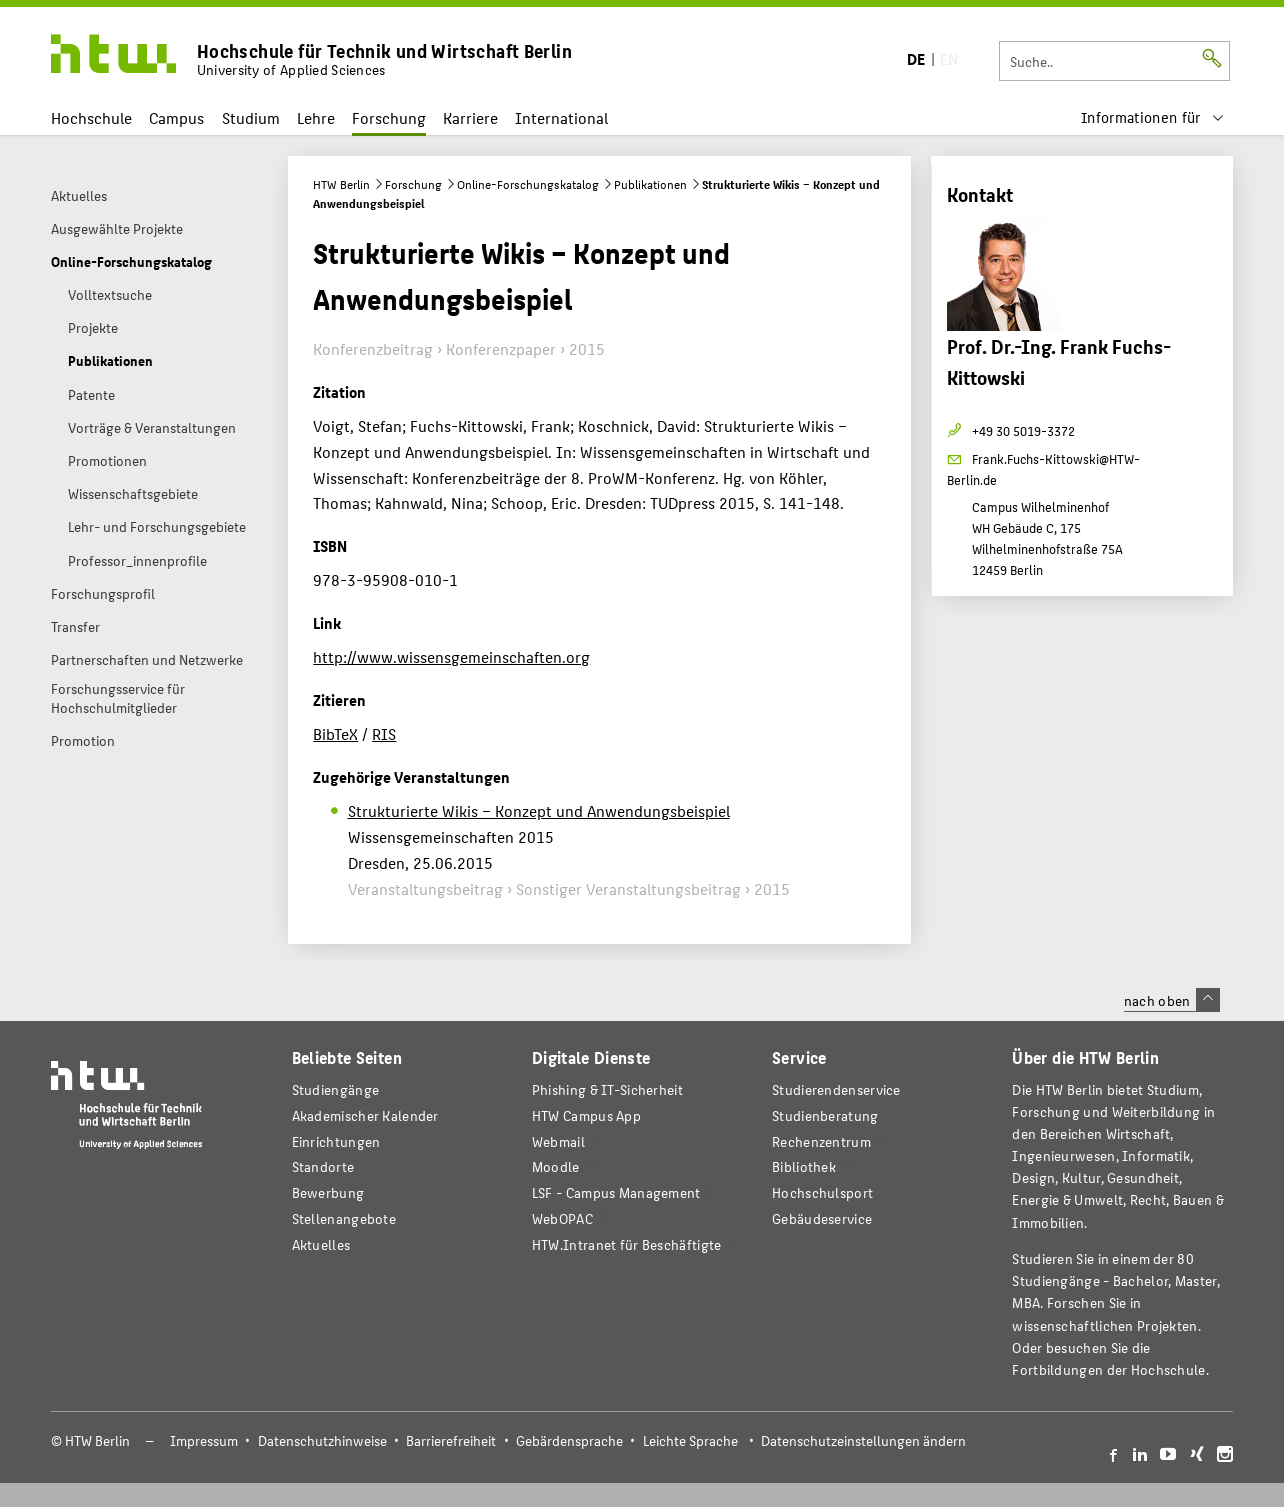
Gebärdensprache (569, 1440)
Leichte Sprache (690, 1440)
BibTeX (335, 733)
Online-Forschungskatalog (528, 184)
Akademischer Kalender (365, 1115)
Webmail (558, 1141)
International (561, 117)
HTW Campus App (586, 1115)
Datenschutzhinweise (322, 1440)
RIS (384, 733)
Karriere (470, 117)
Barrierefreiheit (451, 1440)
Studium (251, 117)
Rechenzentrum (821, 1141)
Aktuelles (321, 1244)
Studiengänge (336, 1089)
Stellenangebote (344, 1218)
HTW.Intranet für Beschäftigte (627, 1244)
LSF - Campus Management (616, 1192)
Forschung (389, 117)
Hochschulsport (822, 1192)
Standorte (323, 1166)
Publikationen (650, 184)
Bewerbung (328, 1192)
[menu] (1153, 117)
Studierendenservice (836, 1089)
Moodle (556, 1166)
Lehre (316, 117)
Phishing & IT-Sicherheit (607, 1089)
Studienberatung (825, 1115)
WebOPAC (562, 1218)
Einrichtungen (336, 1141)
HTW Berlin (341, 184)
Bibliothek (804, 1166)
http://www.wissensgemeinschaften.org (451, 656)
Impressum (204, 1440)
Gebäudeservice (822, 1218)
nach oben (1172, 1000)
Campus (176, 117)
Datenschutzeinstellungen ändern (863, 1440)
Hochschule (91, 117)
